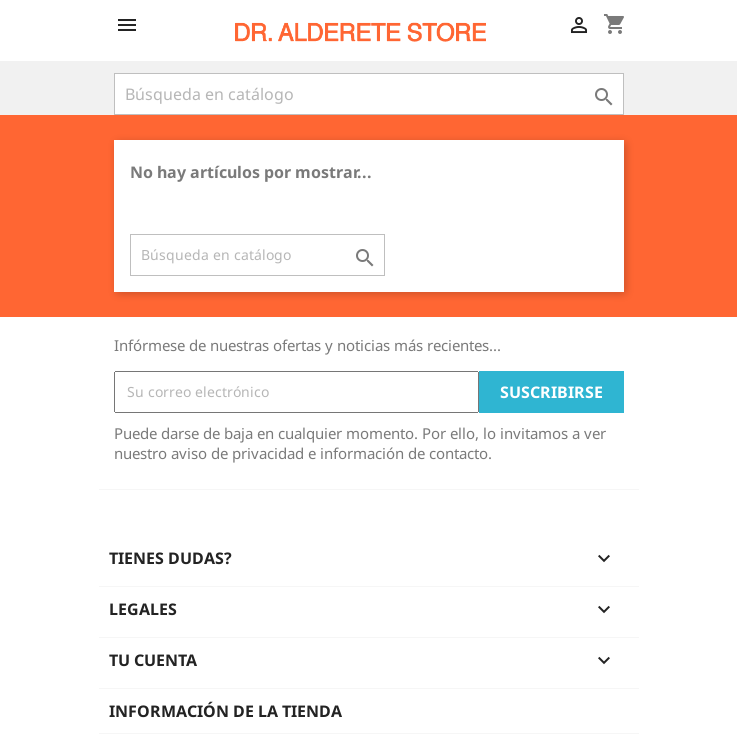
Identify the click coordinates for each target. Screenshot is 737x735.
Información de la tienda (225, 711)
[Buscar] (369, 94)
